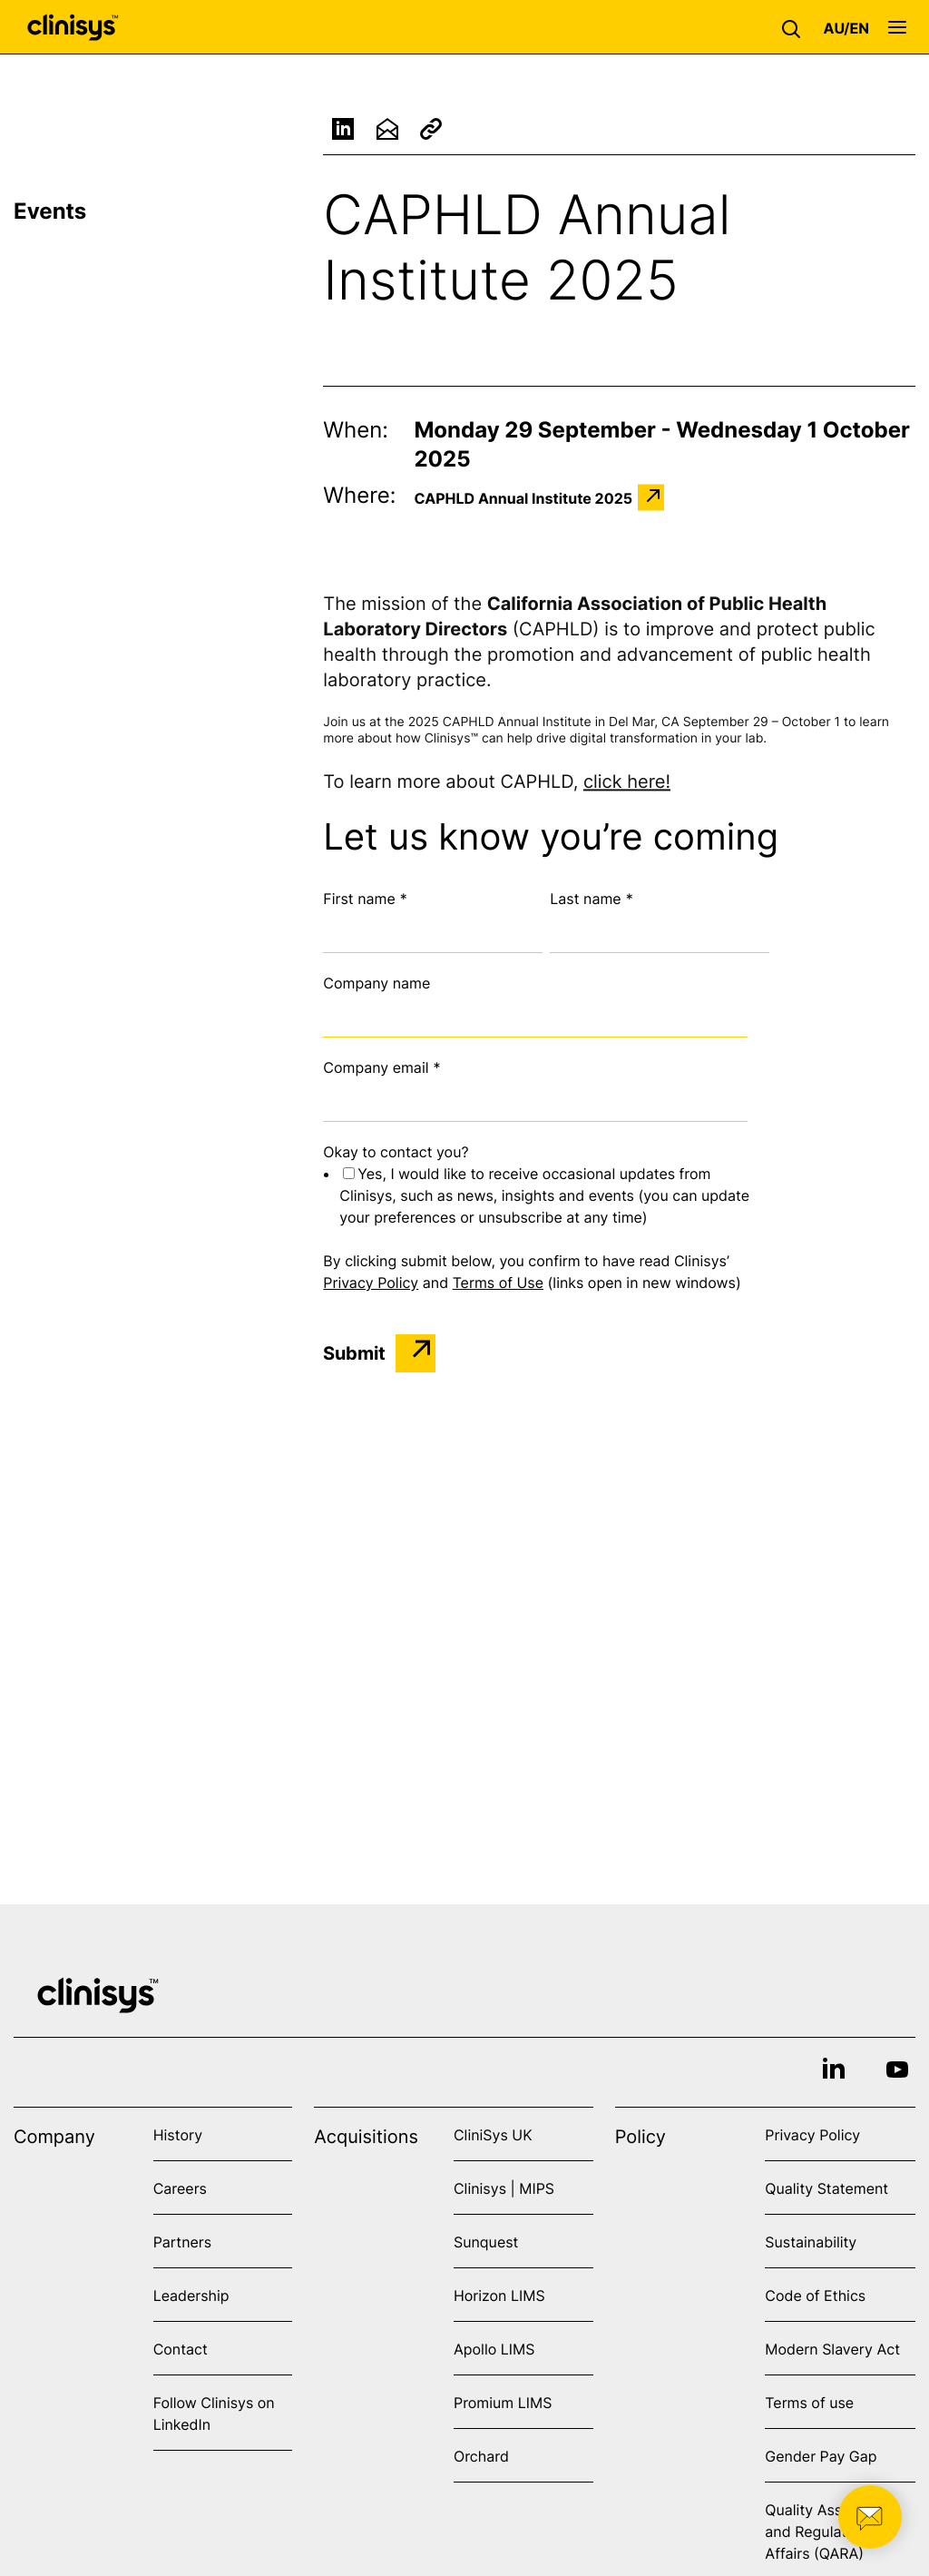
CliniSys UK (493, 2135)
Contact (180, 2349)
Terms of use (809, 2403)
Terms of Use (498, 1282)
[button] (795, 27)
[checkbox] (546, 1195)
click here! (626, 784)
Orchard (481, 2456)
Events (50, 211)
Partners (182, 2242)
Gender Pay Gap (820, 2456)
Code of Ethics (815, 2295)
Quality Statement (826, 2188)
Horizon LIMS (499, 2295)
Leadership (191, 2295)
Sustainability (810, 2242)
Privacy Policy (370, 1282)
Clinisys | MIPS (504, 2188)
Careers (180, 2188)
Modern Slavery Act (832, 2349)
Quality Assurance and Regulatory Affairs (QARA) (827, 2531)
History (177, 2135)
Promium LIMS (503, 2403)
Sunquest (486, 2242)
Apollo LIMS (494, 2349)
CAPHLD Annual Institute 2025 (523, 497)
